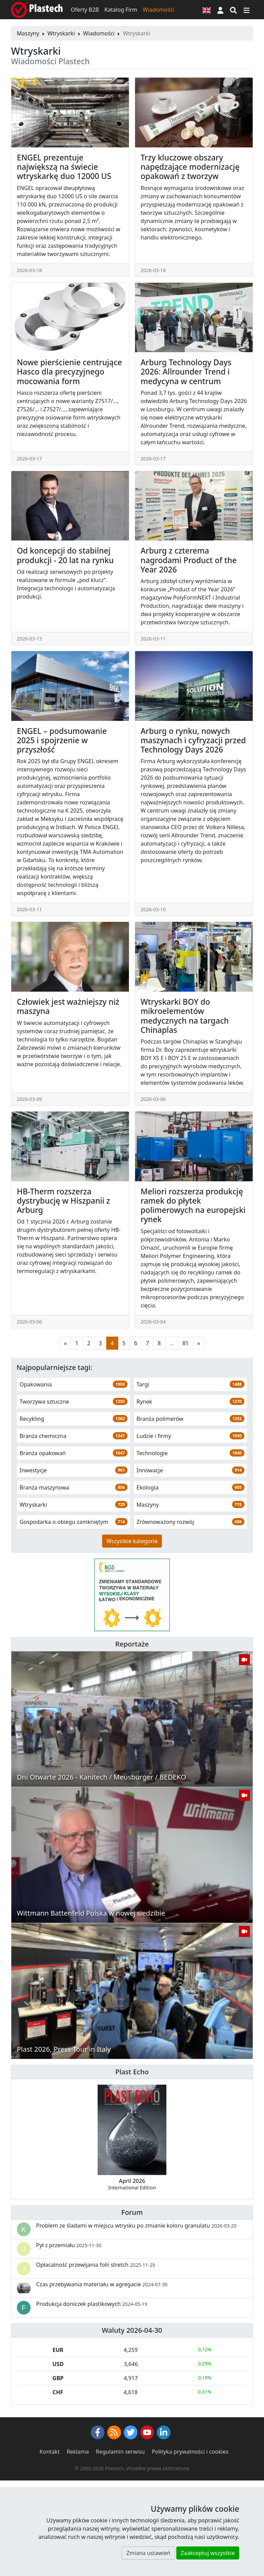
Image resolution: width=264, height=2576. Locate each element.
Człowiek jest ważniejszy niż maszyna (68, 1006)
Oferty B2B (85, 9)
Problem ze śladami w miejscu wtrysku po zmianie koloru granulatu (136, 2225)
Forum (132, 2212)
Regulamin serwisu (120, 2451)
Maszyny (28, 33)
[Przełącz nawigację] (246, 9)
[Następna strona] (199, 1343)
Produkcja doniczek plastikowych (91, 2304)
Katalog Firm (120, 9)
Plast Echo (131, 2071)
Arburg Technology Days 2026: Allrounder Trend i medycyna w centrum (186, 371)
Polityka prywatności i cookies (190, 2451)
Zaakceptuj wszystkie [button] (208, 2553)
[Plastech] (37, 9)
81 (185, 1343)
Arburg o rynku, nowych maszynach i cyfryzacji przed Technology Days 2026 (193, 740)
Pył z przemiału (68, 2245)
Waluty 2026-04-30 (132, 2330)
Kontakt (50, 2451)
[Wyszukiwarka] (233, 9)
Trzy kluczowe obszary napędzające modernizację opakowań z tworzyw (190, 166)
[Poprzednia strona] (65, 1343)
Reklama (78, 2451)
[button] (220, 9)
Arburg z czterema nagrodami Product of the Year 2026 (189, 560)
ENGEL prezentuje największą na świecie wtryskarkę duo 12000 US (64, 166)
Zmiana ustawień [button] (148, 2553)
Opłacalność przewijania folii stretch (95, 2264)
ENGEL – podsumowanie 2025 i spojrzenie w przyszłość (62, 740)
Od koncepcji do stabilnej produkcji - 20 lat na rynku (65, 555)
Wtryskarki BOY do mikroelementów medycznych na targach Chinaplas (185, 1015)
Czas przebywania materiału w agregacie (101, 2284)
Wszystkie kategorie (132, 1541)
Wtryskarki (61, 33)
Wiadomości (158, 9)
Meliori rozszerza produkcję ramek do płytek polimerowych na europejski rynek (193, 1205)
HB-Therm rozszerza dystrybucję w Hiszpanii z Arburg (63, 1200)
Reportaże (131, 1644)
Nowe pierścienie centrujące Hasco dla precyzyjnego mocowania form (69, 371)
